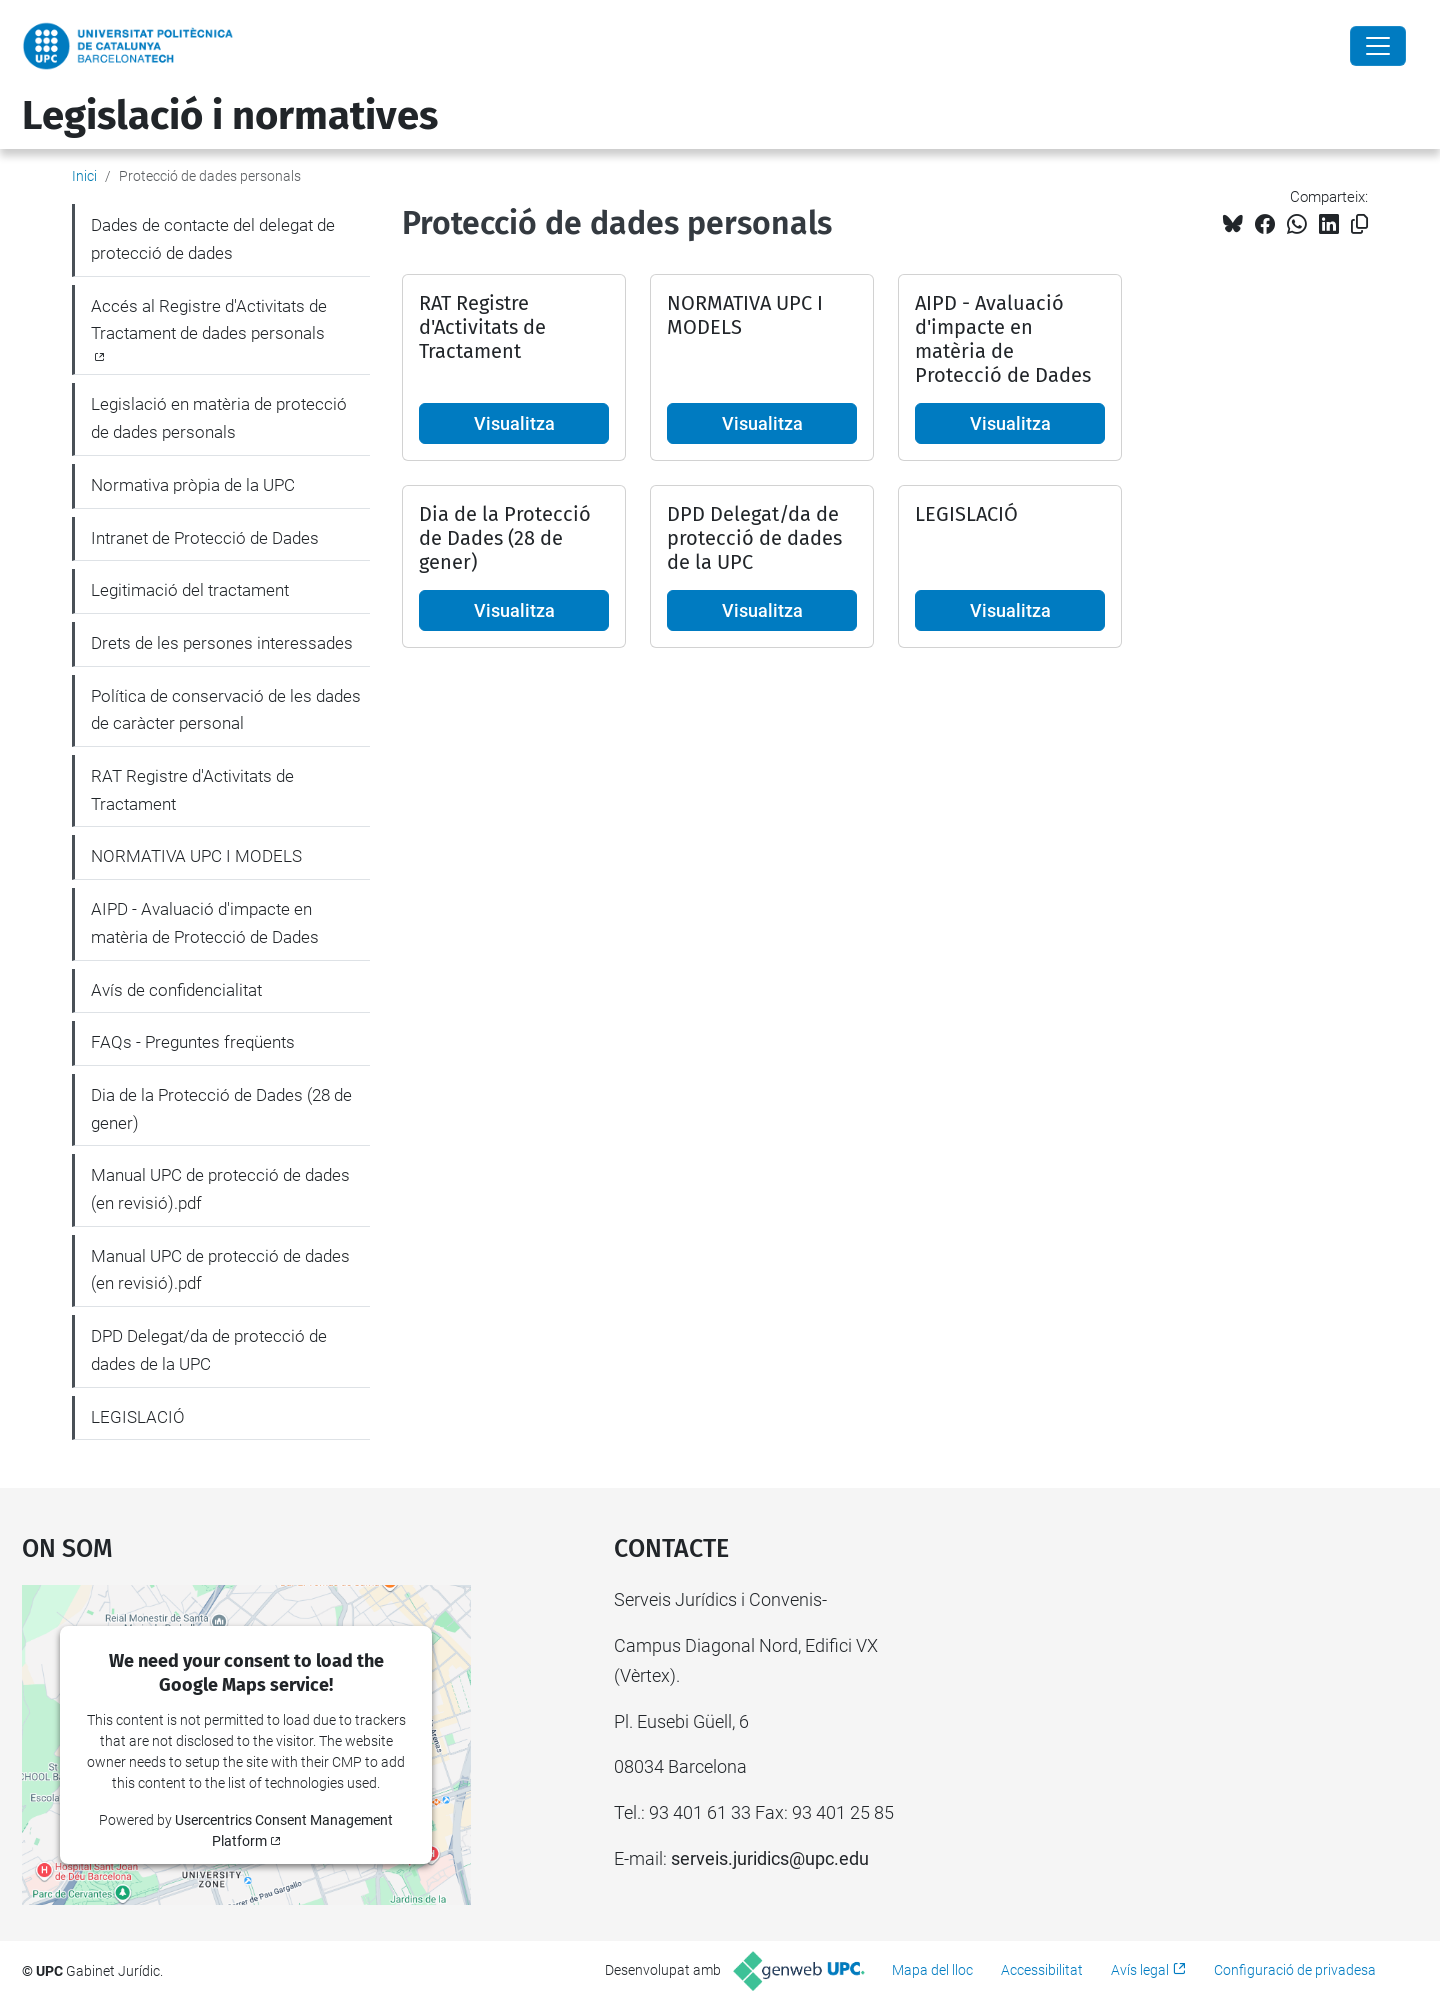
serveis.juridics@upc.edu (770, 1858)
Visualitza (514, 423)
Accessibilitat (1042, 1970)
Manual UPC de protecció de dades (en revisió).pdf (220, 1189)
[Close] (1378, 46)
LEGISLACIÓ (138, 1417)
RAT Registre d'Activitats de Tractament (192, 790)
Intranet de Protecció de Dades (205, 538)
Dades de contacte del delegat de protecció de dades (213, 239)
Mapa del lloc (932, 1970)
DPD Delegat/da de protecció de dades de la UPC (209, 1350)
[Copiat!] (1359, 224)
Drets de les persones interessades (222, 643)
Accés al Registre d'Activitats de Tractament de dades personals (209, 320)
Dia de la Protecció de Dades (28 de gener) (221, 1109)
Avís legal (1140, 1970)
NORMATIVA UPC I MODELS (196, 856)
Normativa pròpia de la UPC (193, 485)
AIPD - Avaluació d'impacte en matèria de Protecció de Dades (205, 923)
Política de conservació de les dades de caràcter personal (226, 710)
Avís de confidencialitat (176, 990)
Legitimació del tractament (190, 590)
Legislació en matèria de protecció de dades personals (219, 418)
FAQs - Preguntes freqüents (193, 1042)
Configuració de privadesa (1295, 1970)
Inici (84, 176)
